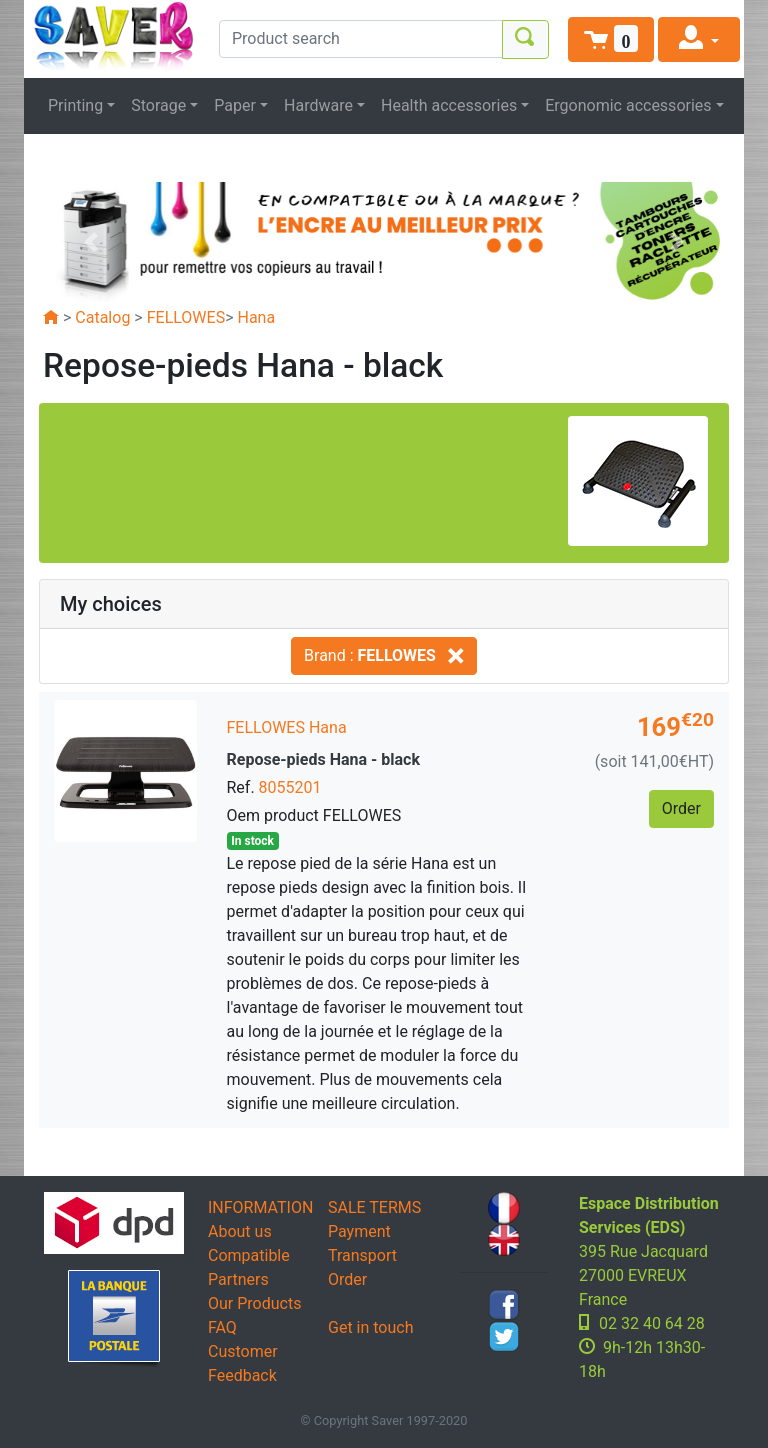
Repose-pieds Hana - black (324, 759)
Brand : (384, 655)
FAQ (222, 1327)
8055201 (290, 787)
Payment (359, 1231)
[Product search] (361, 39)
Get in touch (371, 1327)
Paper (235, 105)
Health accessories (449, 105)
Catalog (102, 317)
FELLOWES (186, 317)
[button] (611, 39)
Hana (257, 317)
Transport (362, 1255)
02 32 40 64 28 (652, 1323)
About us (240, 1231)
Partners (238, 1279)
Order (347, 1279)
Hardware (318, 105)
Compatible (249, 1255)
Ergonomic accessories (628, 105)
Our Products (254, 1303)
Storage (158, 105)
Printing (75, 105)
